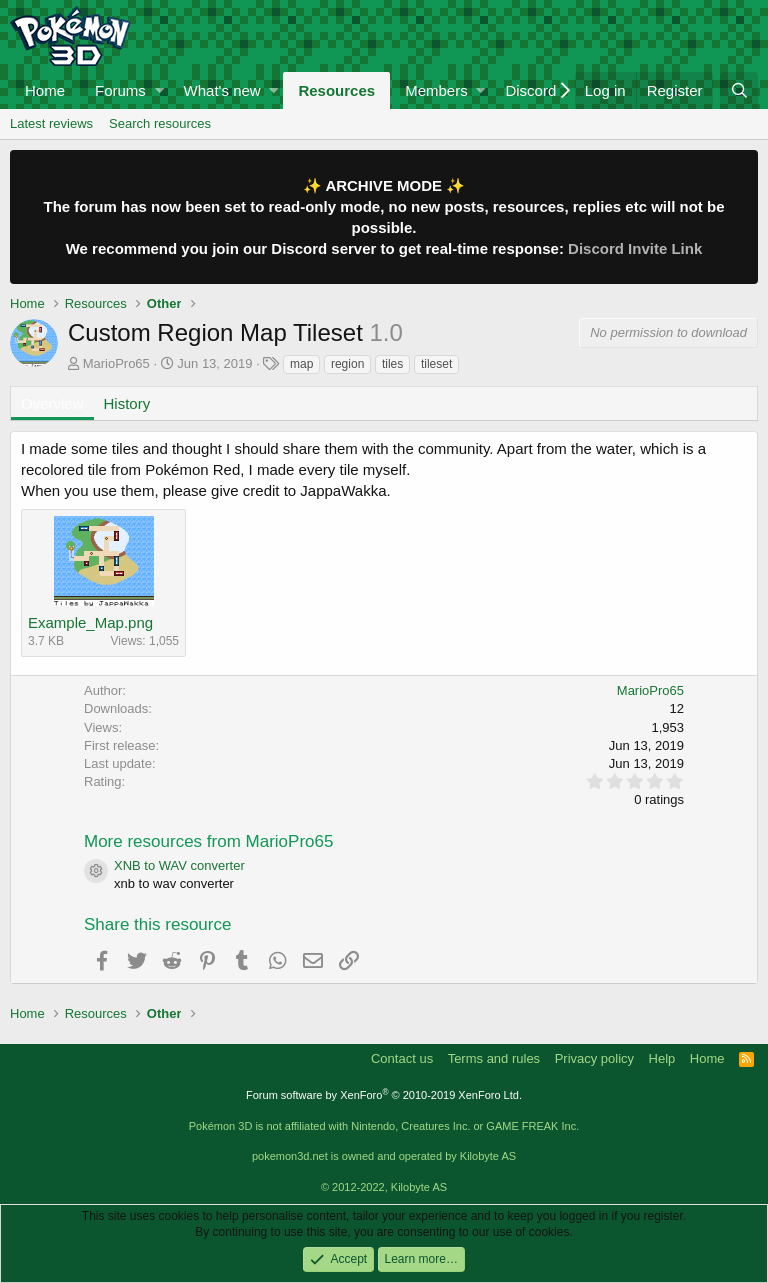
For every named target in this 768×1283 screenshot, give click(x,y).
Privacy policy (594, 1058)
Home (45, 90)
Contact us (402, 1058)
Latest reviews (51, 123)
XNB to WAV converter (179, 865)
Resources (336, 90)
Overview (52, 403)
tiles (392, 364)
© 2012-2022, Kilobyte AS (384, 1187)
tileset (436, 364)
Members (436, 90)
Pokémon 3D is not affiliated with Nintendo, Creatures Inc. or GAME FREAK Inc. (384, 1126)
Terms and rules (494, 1058)
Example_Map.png (90, 622)
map (301, 364)
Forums (120, 90)
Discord (530, 90)
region (347, 364)
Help (662, 1058)
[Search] (739, 90)
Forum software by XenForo (384, 1095)
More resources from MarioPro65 (208, 841)
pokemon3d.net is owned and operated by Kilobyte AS (384, 1156)
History (127, 403)
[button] (159, 90)
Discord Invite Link (635, 248)
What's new (222, 90)
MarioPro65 (116, 363)
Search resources (160, 123)
